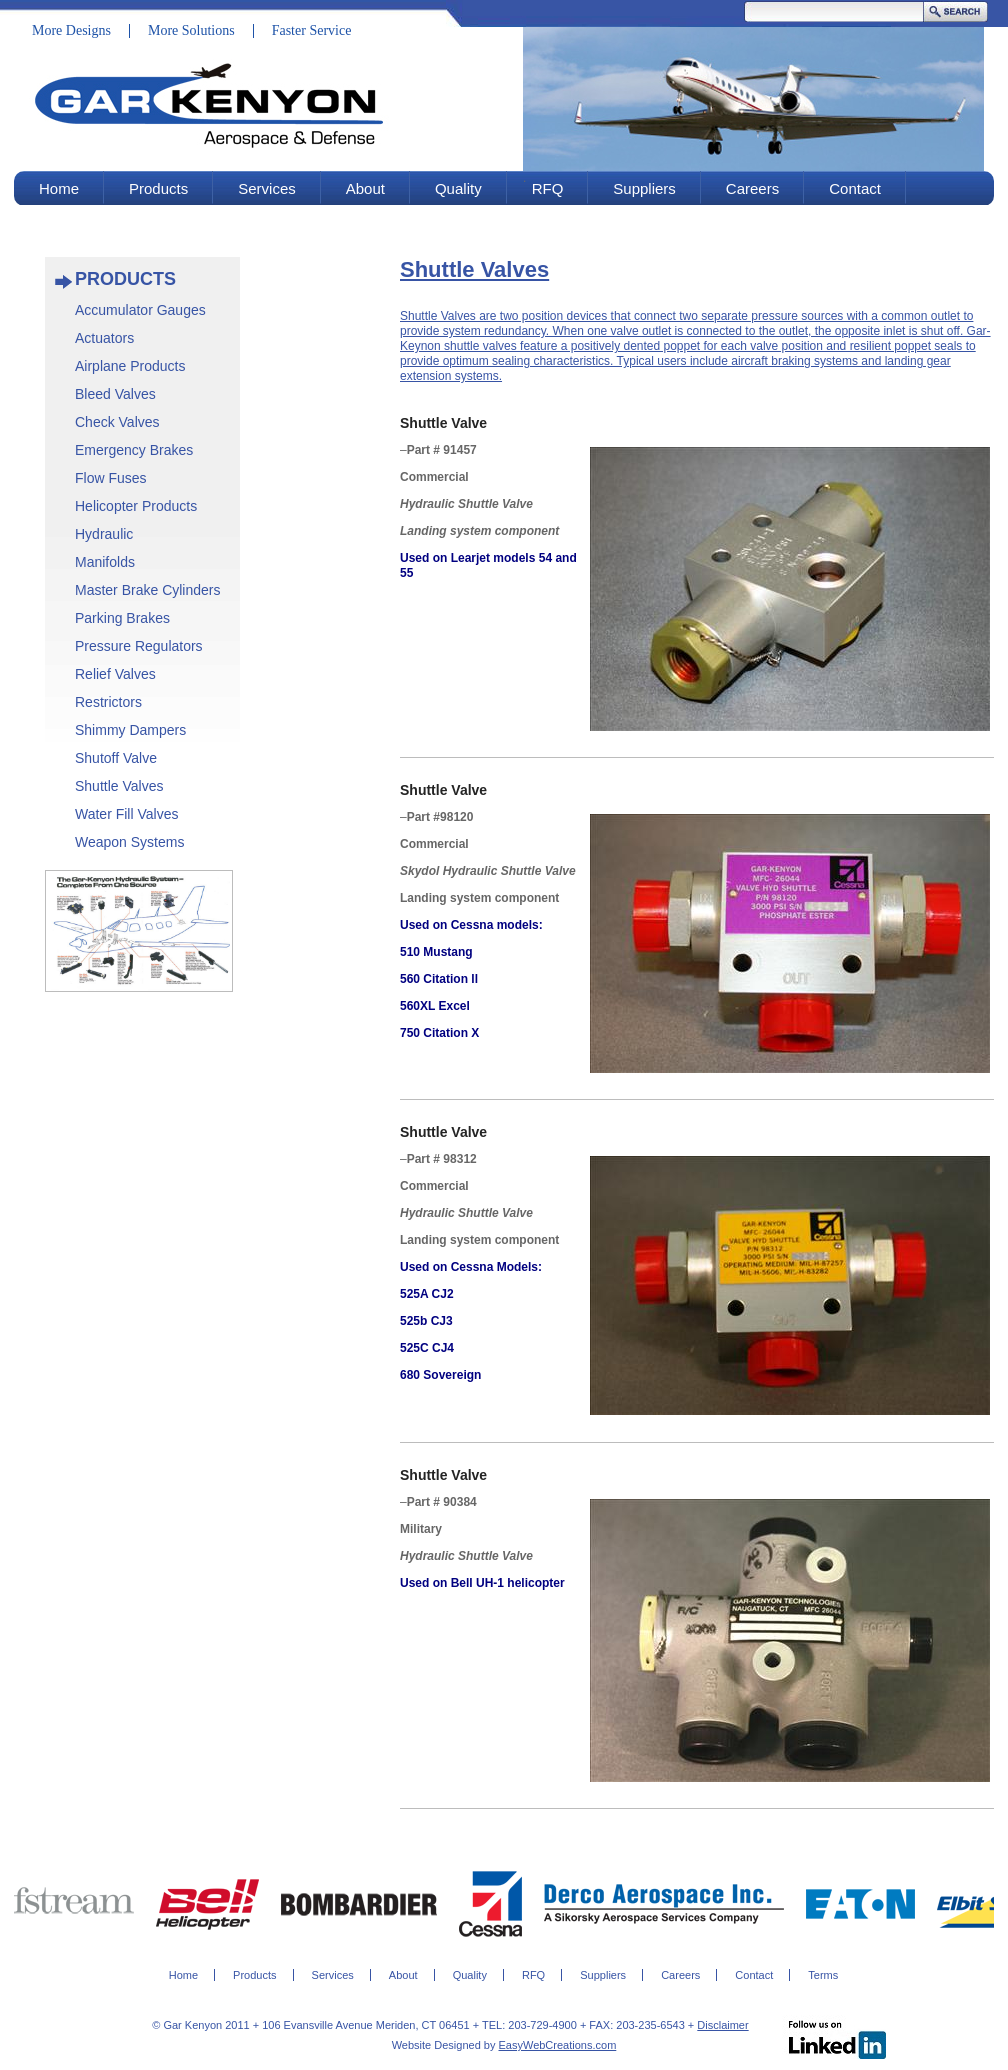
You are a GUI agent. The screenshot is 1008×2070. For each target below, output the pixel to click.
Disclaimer (722, 2025)
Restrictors (108, 702)
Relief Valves (115, 674)
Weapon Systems (129, 842)
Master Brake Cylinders (148, 590)
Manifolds (105, 562)
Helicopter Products (136, 506)
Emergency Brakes (134, 450)
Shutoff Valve (116, 758)
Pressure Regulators (139, 646)
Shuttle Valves (119, 786)
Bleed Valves (115, 394)
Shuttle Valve (443, 423)
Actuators (104, 338)
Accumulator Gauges (140, 310)
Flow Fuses (111, 478)
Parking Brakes (122, 618)
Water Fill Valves (126, 814)
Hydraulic (104, 534)
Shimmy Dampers (130, 730)
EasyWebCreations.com (558, 2045)
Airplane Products (130, 366)
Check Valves (117, 422)
